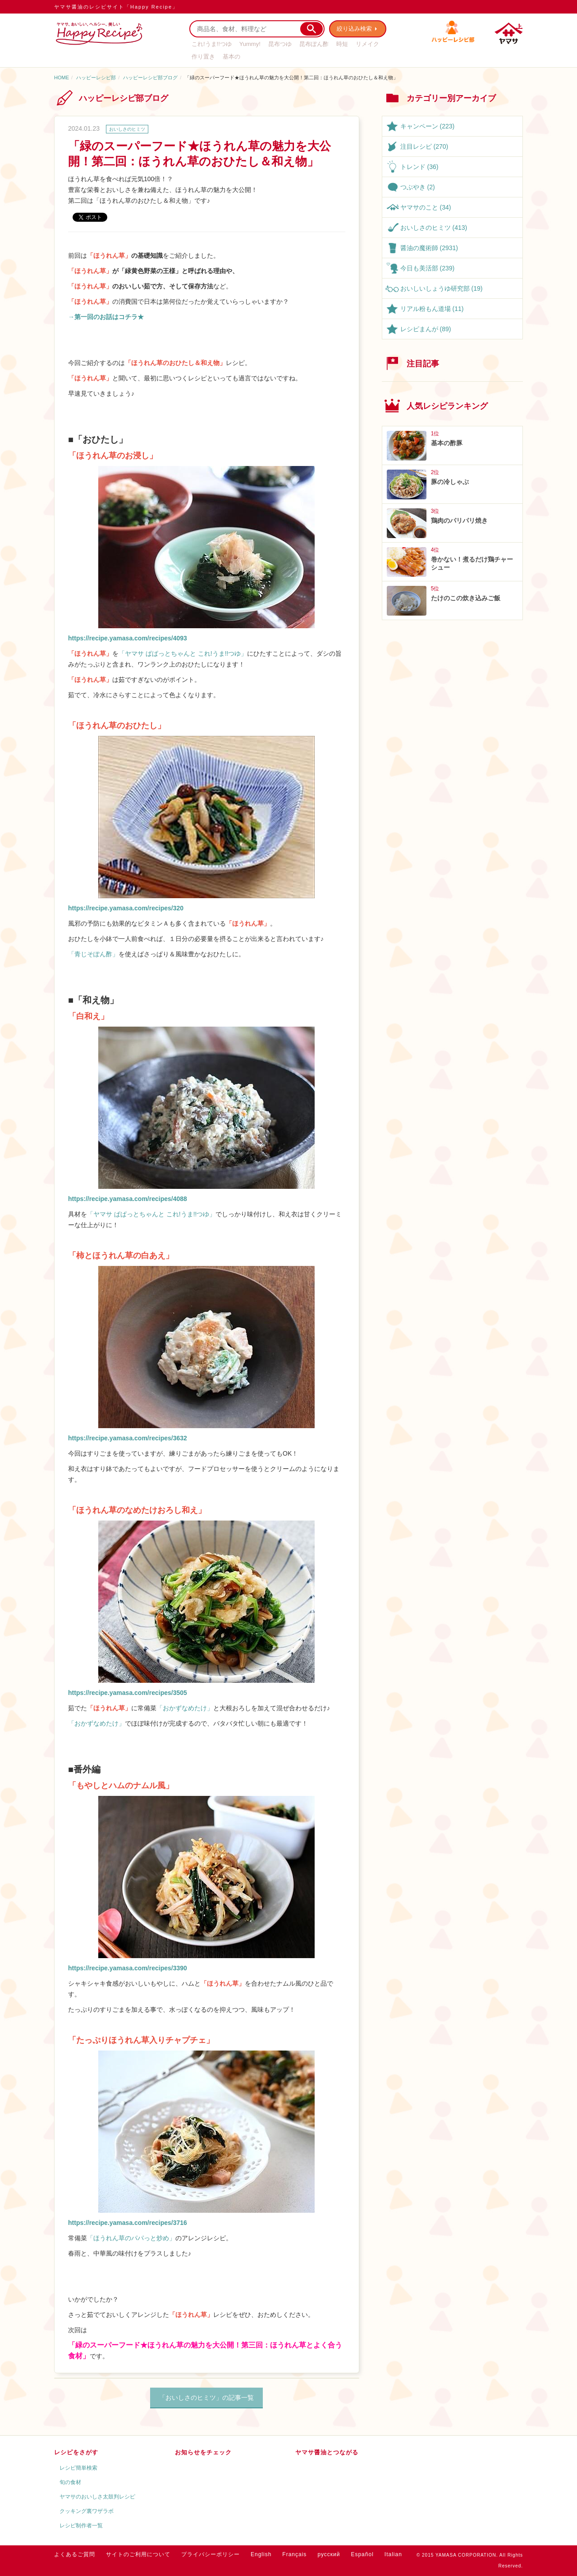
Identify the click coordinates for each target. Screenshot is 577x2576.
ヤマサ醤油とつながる (326, 2452)
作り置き (203, 56)
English (261, 2554)
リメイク (367, 44)
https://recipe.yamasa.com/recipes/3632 (127, 1438)
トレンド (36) (419, 166)
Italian (393, 2554)
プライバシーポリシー (210, 2554)
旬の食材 (70, 2482)
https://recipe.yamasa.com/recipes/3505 (127, 1692)
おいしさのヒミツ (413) (433, 227)
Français (294, 2554)
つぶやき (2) (417, 187)
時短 (342, 44)
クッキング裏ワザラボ (87, 2511)
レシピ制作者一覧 (81, 2525)
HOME (61, 77)
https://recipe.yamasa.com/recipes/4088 (127, 1198)
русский (328, 2554)
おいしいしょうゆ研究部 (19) (441, 288)
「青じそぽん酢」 (93, 954)
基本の (231, 56)
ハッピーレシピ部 (96, 77)
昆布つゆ (280, 44)
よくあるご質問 (74, 2554)
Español (362, 2554)
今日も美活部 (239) (427, 268)
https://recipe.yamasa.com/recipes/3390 (127, 1968)
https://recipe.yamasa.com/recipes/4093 (127, 638)
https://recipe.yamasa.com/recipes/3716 (127, 2222)
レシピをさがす (76, 2452)
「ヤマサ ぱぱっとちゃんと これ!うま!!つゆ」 (183, 653)
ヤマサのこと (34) (425, 207)
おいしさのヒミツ (127, 129)
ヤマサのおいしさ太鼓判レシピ (97, 2497)
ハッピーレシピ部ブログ (150, 77)
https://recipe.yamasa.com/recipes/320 (125, 908)
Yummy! (250, 44)
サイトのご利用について (138, 2554)
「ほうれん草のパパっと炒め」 (131, 2238)
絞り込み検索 (354, 28)
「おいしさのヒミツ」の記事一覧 (206, 2397)
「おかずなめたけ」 (184, 1708)
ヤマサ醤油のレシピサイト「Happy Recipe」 (116, 6)
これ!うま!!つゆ (212, 44)
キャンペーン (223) (427, 126)
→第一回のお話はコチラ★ (106, 316)
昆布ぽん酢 (314, 44)
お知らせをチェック (203, 2452)
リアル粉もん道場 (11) (432, 308)
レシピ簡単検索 (78, 2468)
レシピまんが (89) (425, 329)
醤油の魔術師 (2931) (429, 247)
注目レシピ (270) (424, 146)
